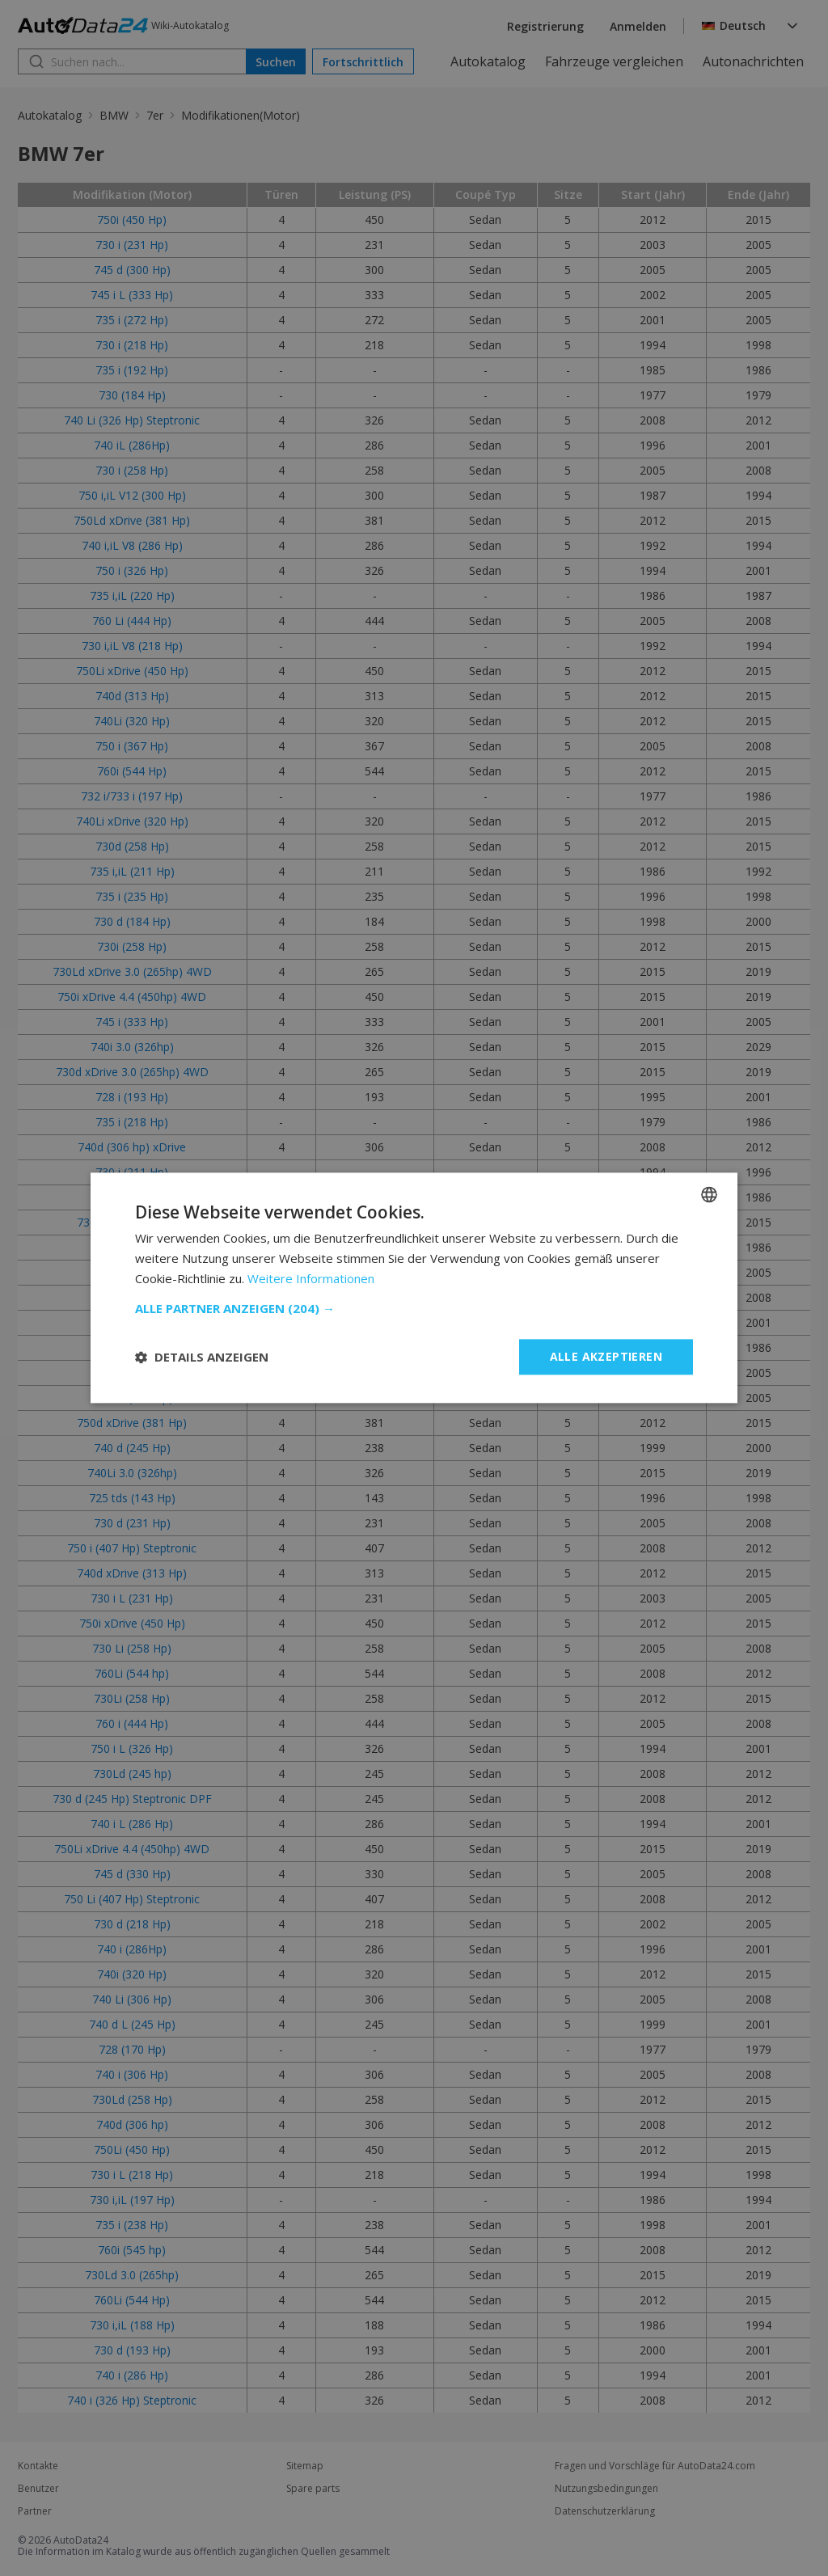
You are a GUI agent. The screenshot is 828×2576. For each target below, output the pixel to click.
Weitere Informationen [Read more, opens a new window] (310, 1278)
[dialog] (414, 1288)
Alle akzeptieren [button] (606, 1356)
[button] (414, 1308)
